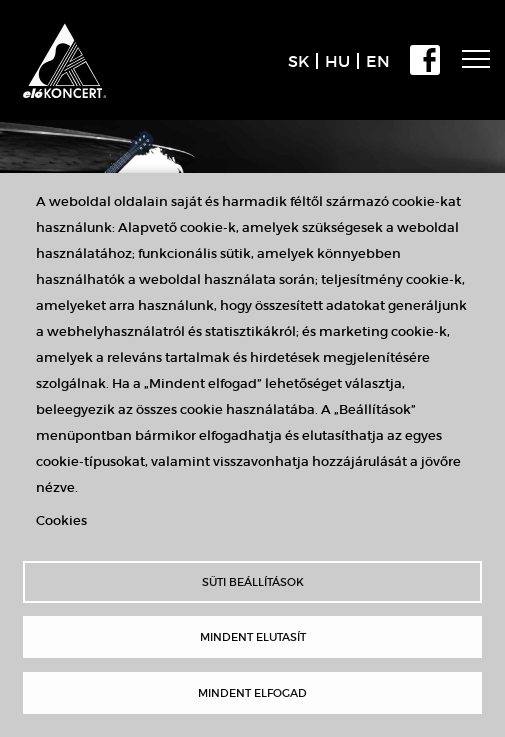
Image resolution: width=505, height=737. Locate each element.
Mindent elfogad (252, 693)
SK (298, 61)
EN (378, 61)
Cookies (61, 520)
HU (337, 61)
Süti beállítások (253, 582)
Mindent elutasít (253, 637)
